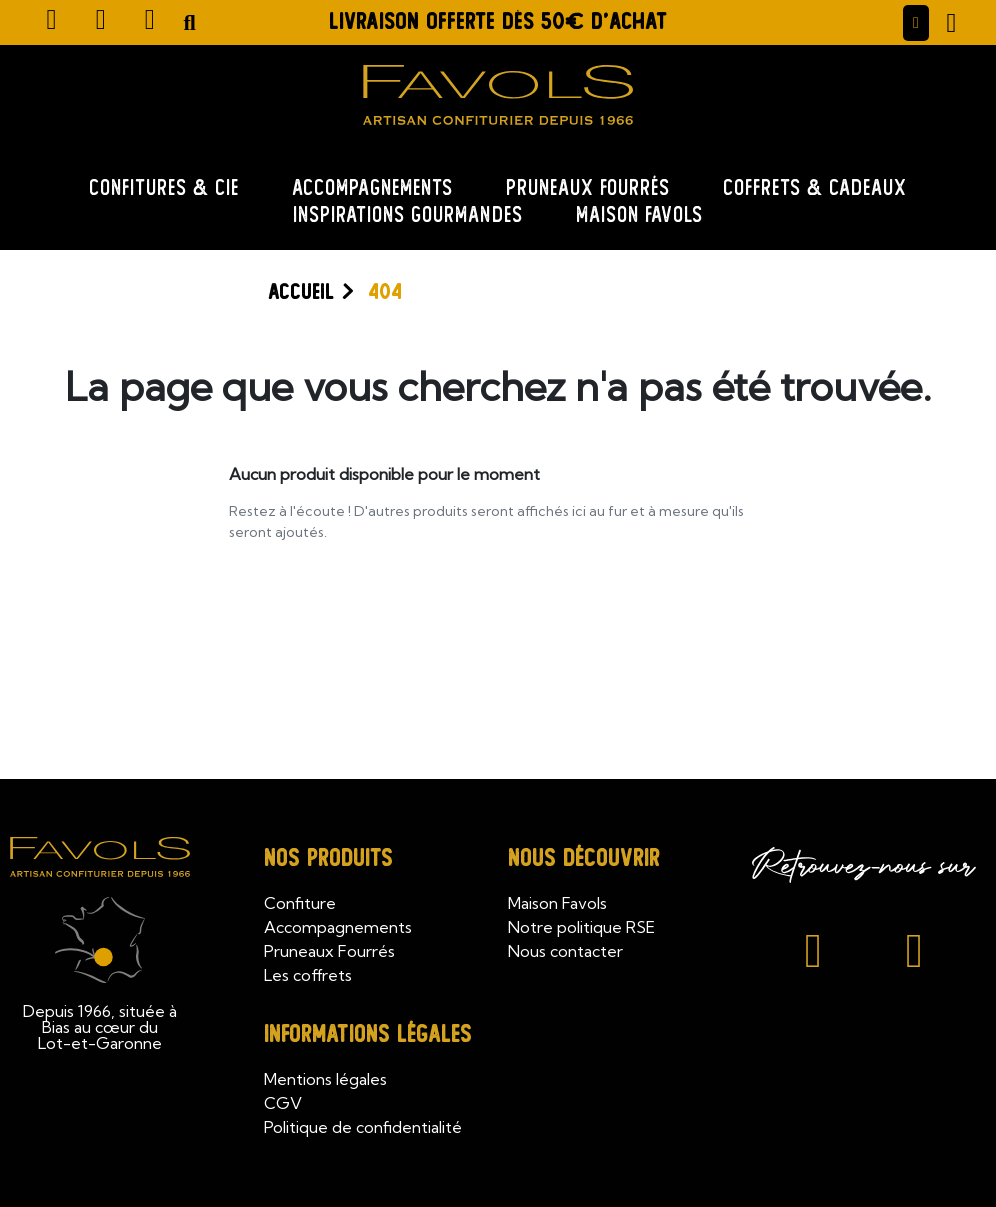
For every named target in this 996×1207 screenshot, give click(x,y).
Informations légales (368, 1034)
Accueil (301, 292)
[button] (190, 23)
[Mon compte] (916, 23)
